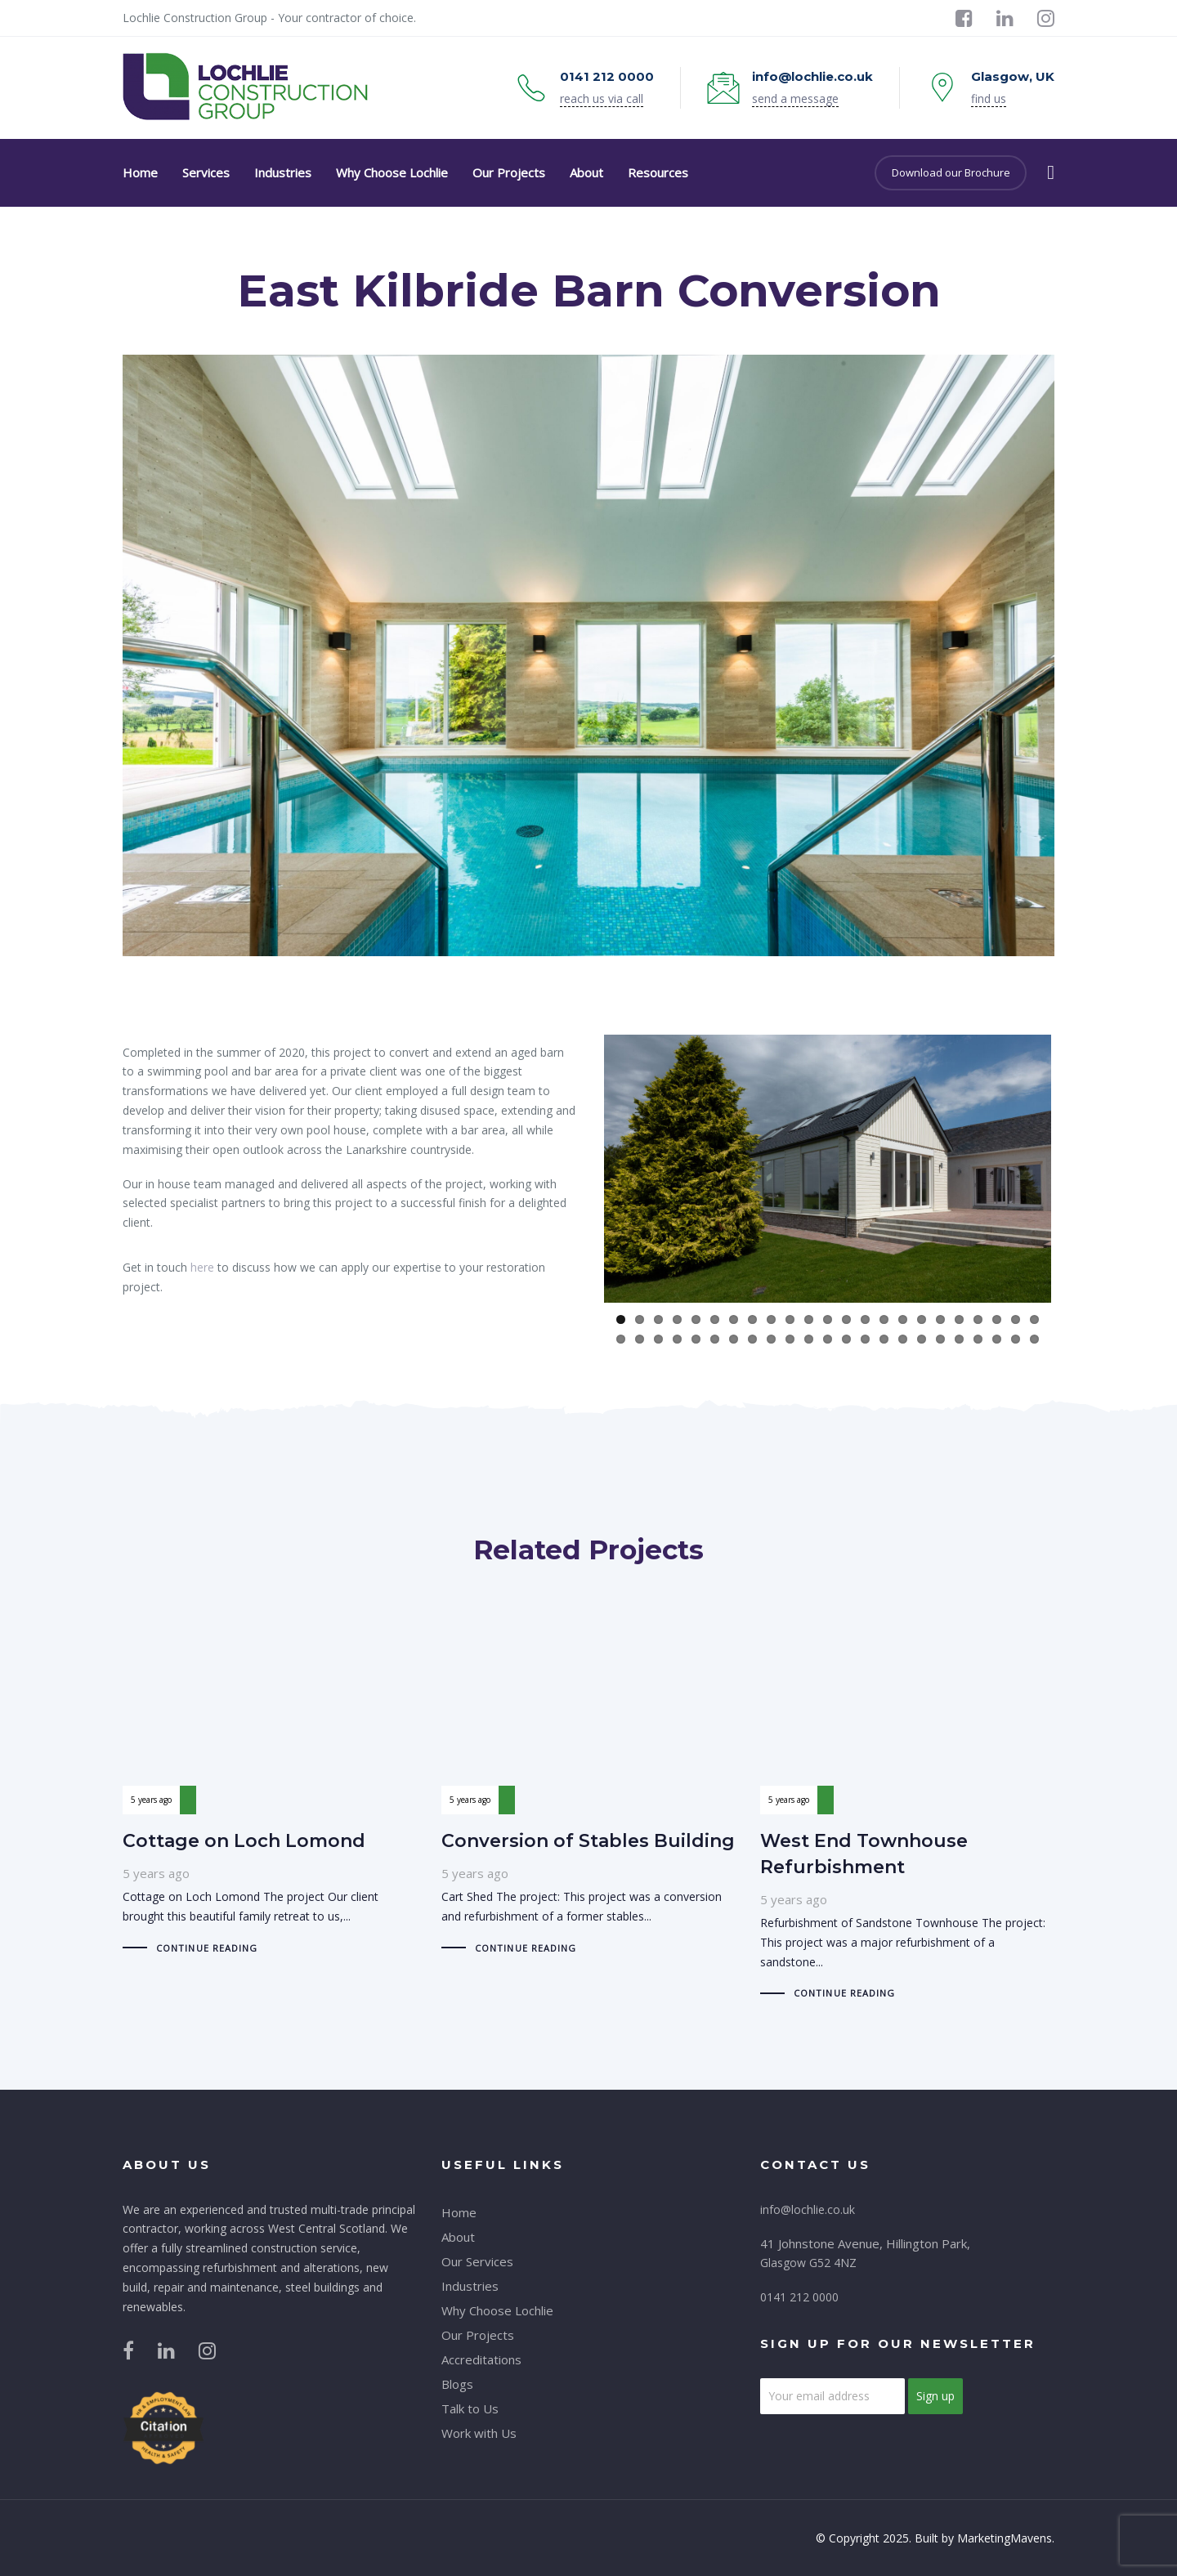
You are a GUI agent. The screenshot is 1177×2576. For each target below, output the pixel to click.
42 (959, 1339)
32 (771, 1339)
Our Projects (477, 2335)
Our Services (477, 2261)
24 (620, 1339)
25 (639, 1339)
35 (827, 1339)
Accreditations (481, 2359)
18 (940, 1319)
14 (865, 1319)
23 (1034, 1319)
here (202, 1267)
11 (808, 1319)
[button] (1050, 172)
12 (827, 1319)
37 (865, 1339)
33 (789, 1339)
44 (996, 1339)
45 (1015, 1339)
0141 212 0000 (799, 2297)
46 (1034, 1339)
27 (677, 1339)
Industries (470, 2286)
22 (1015, 1319)
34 (808, 1339)
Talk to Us (470, 2408)
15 (883, 1319)
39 (902, 1339)
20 (977, 1319)
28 (695, 1339)
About (458, 2237)
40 (921, 1339)
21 (996, 1319)
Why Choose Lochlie (497, 2310)
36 (846, 1339)
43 (977, 1339)
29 (714, 1339)
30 (733, 1339)
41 (940, 1339)
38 (883, 1339)
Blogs (457, 2384)
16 (902, 1319)
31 (752, 1339)
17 (921, 1319)
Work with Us (479, 2433)
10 (789, 1319)
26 (658, 1339)
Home (459, 2212)
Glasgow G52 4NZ (808, 2262)
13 (846, 1319)
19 (959, 1319)
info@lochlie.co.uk (807, 2209)
